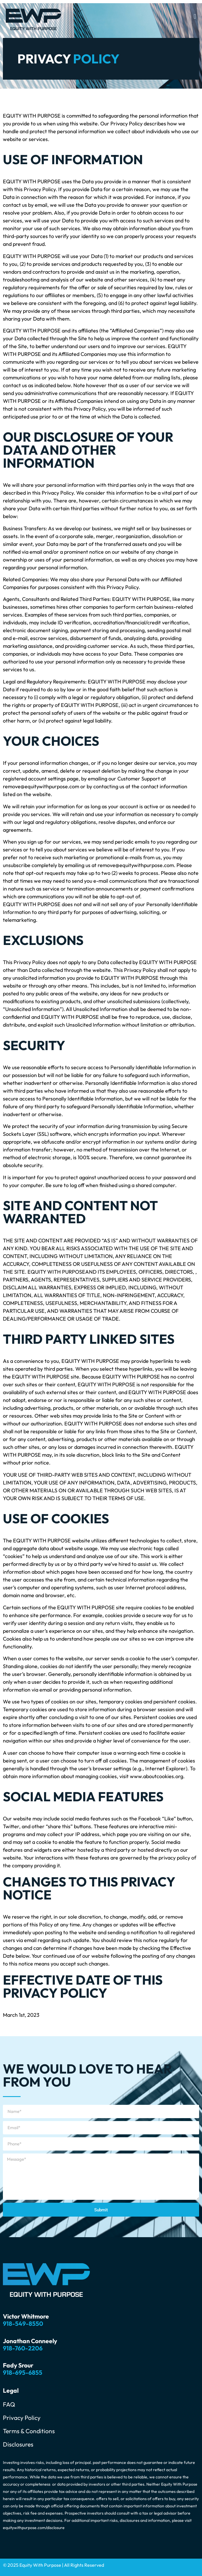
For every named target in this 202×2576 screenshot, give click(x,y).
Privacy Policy (22, 2417)
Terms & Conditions (29, 2431)
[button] (195, 16)
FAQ (9, 2404)
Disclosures (18, 2444)
